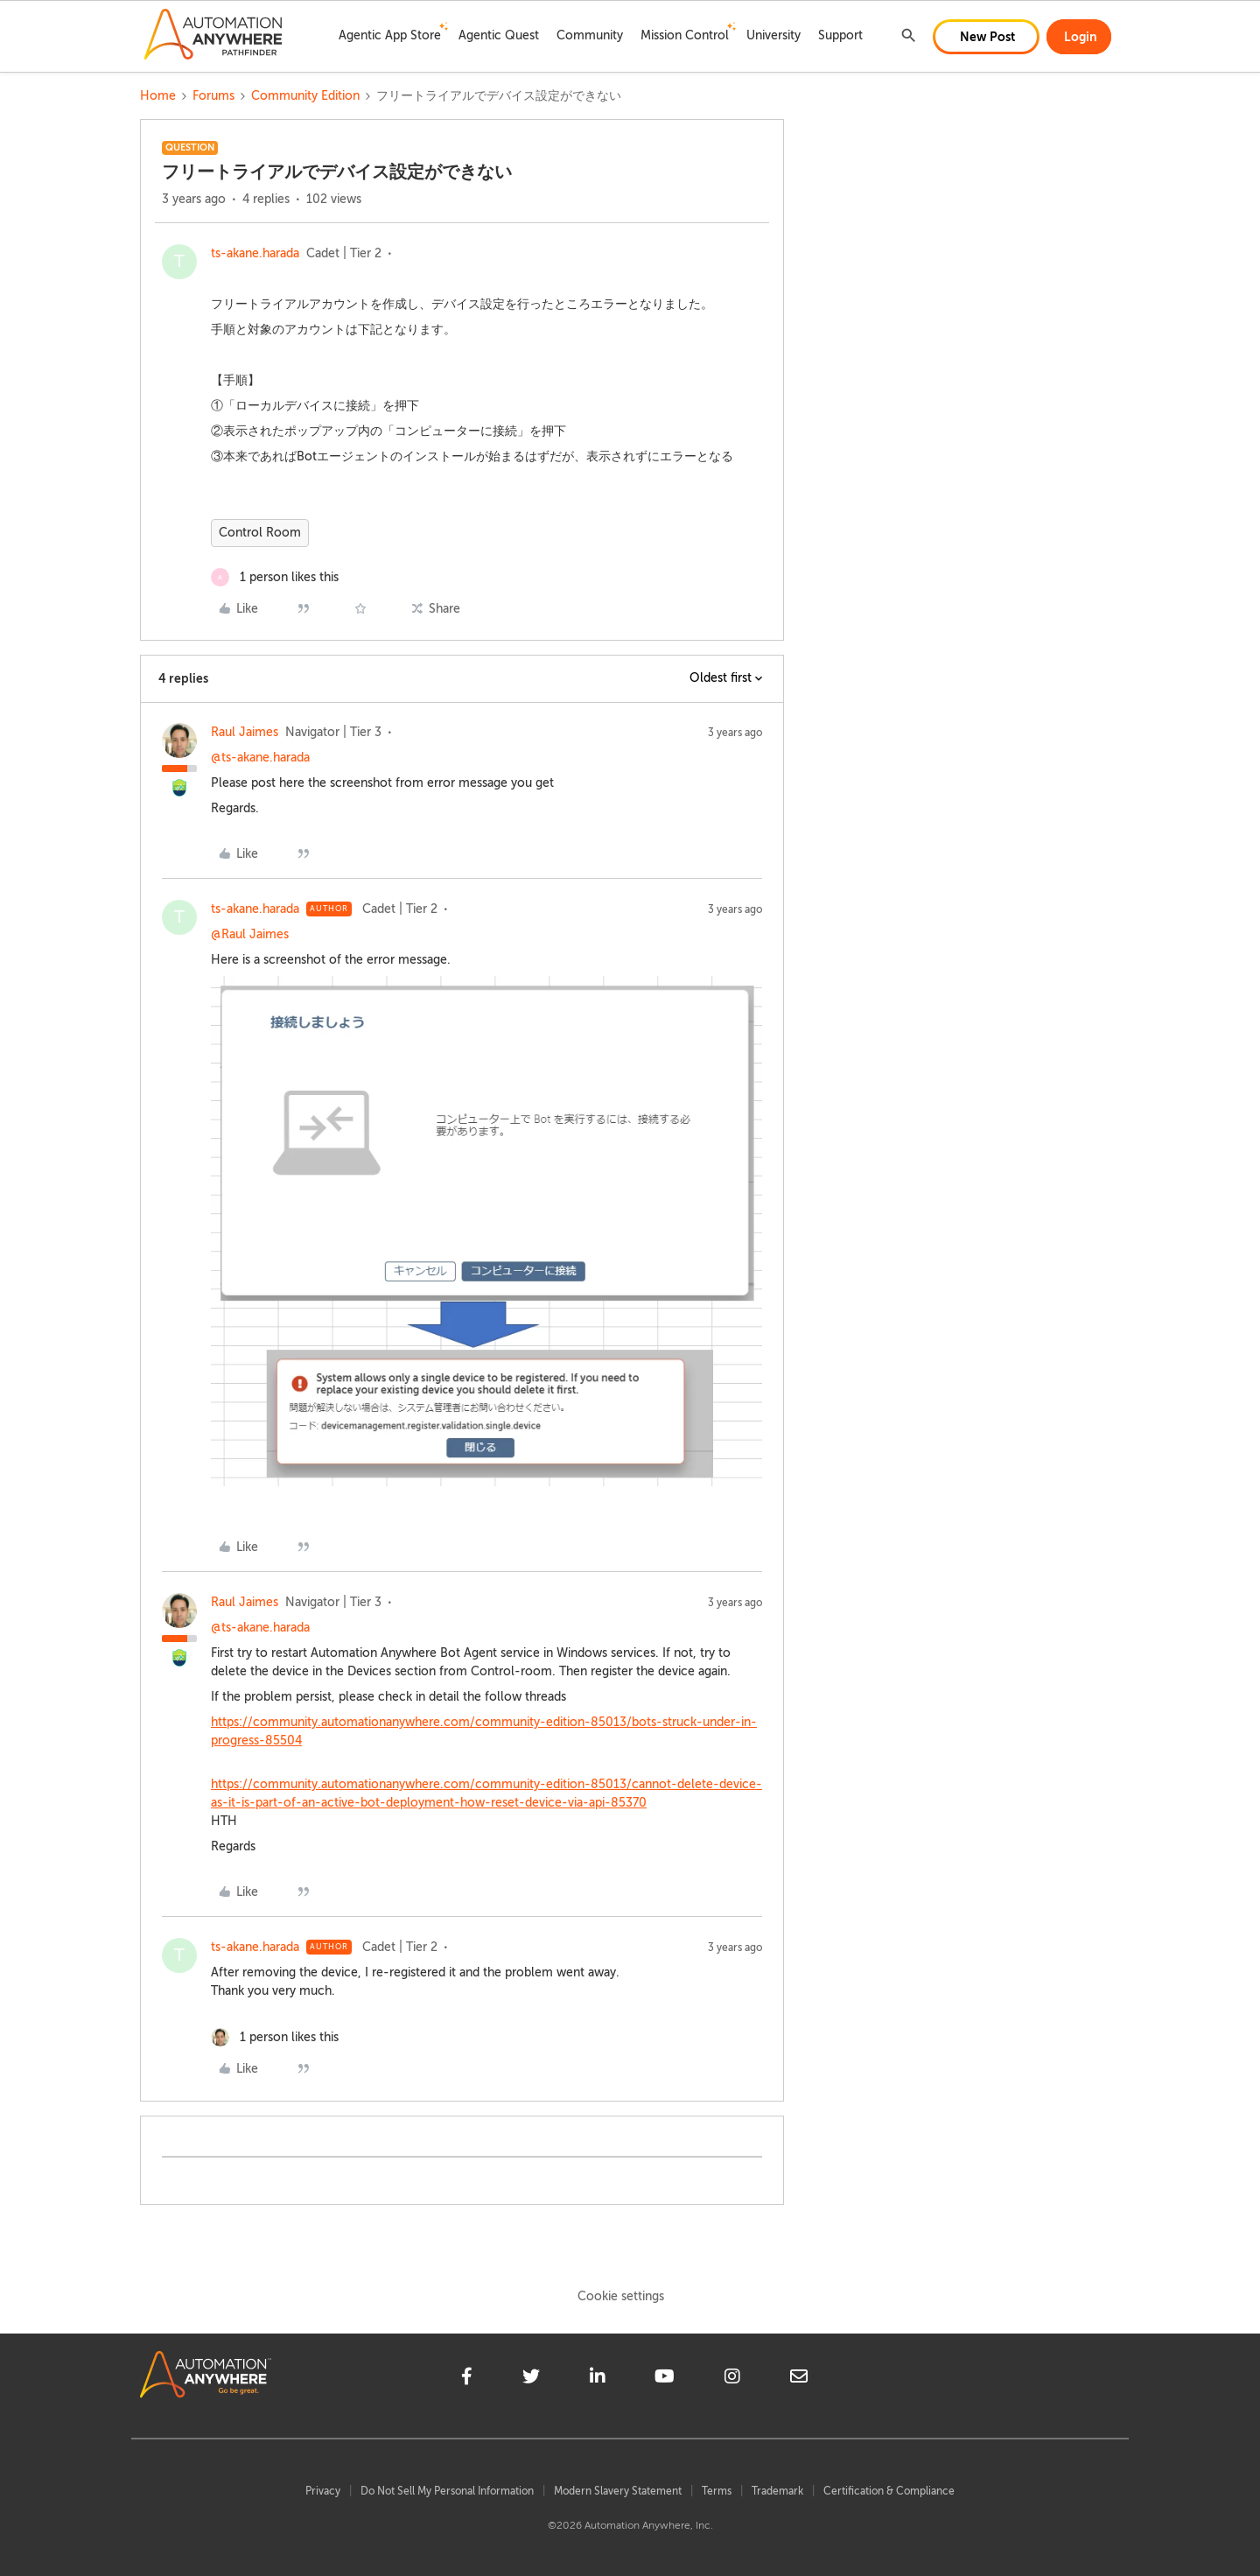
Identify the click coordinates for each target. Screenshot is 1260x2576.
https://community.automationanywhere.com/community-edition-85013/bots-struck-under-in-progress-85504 (484, 1731)
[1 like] (275, 577)
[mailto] (799, 2379)
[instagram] (732, 2379)
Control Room (260, 532)
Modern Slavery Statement (618, 2491)
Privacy (322, 2491)
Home (158, 95)
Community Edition (305, 95)
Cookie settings (621, 2296)
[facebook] (466, 2379)
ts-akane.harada (255, 253)
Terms (717, 2491)
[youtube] (664, 2379)
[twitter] (531, 2379)
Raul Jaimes (244, 732)
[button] (986, 36)
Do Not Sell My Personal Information (447, 2491)
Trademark (777, 2491)
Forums (213, 95)
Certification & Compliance (889, 2491)
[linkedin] (598, 2379)
